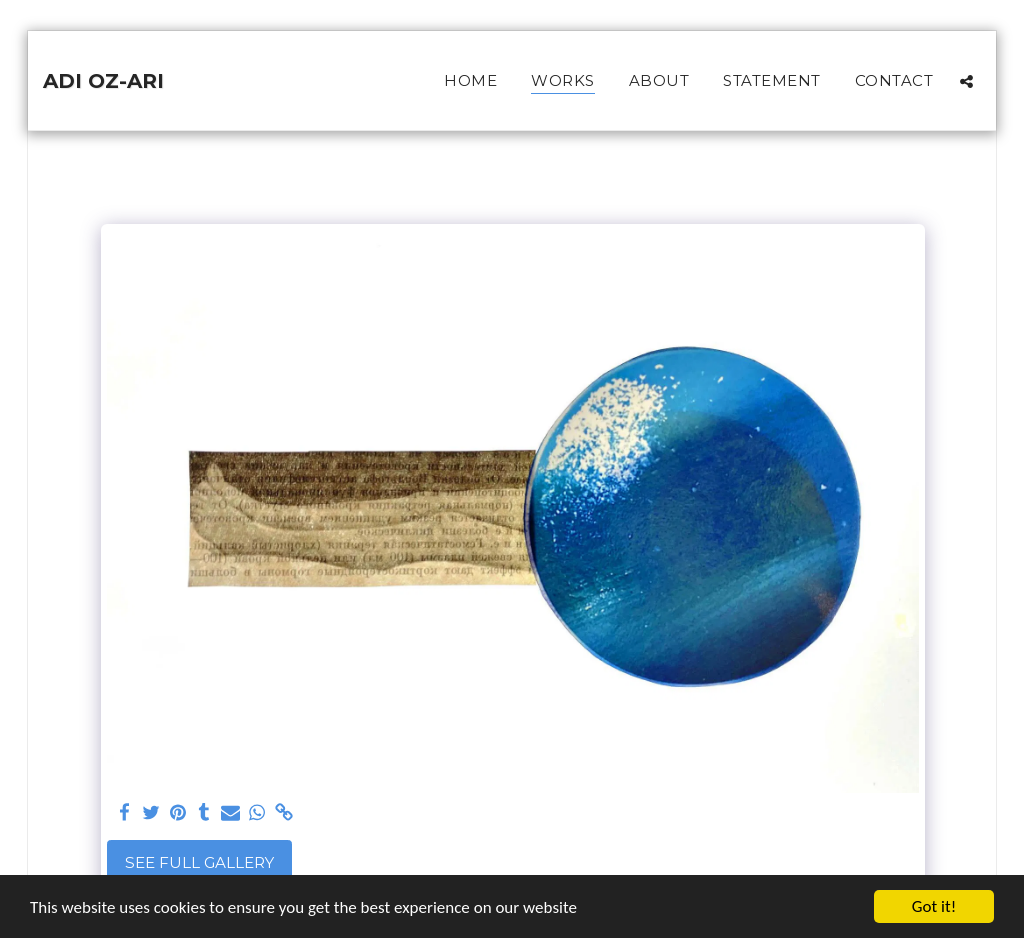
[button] (966, 81)
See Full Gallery (199, 862)
